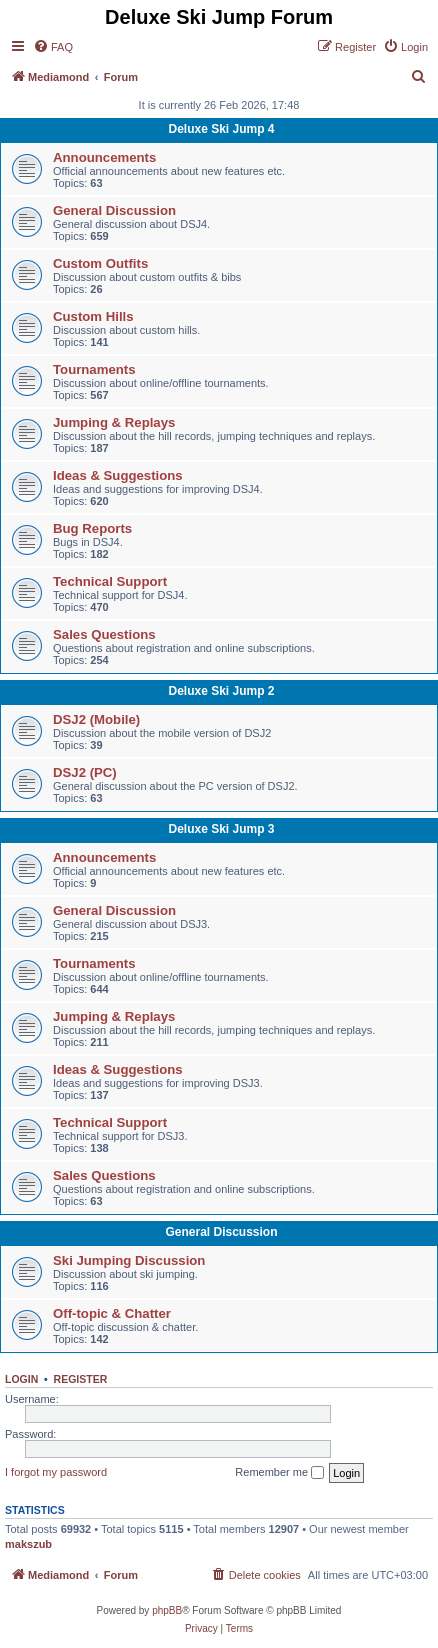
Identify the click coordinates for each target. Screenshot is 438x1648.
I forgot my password (56, 1472)
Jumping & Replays (114, 422)
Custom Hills (93, 316)
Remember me (279, 1473)
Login (21, 1379)
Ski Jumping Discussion (129, 1260)
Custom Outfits (100, 263)
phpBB (167, 1610)
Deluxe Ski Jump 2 (221, 691)
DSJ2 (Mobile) (96, 719)
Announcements (104, 157)
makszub (28, 1544)
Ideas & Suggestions (118, 475)
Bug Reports (92, 528)
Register (81, 1379)
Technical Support (110, 581)
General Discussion (114, 210)
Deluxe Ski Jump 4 (221, 129)
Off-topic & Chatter (112, 1313)
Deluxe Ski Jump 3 (221, 829)
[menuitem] (53, 47)
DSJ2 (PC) (85, 772)
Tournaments (94, 369)
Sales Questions (104, 634)
